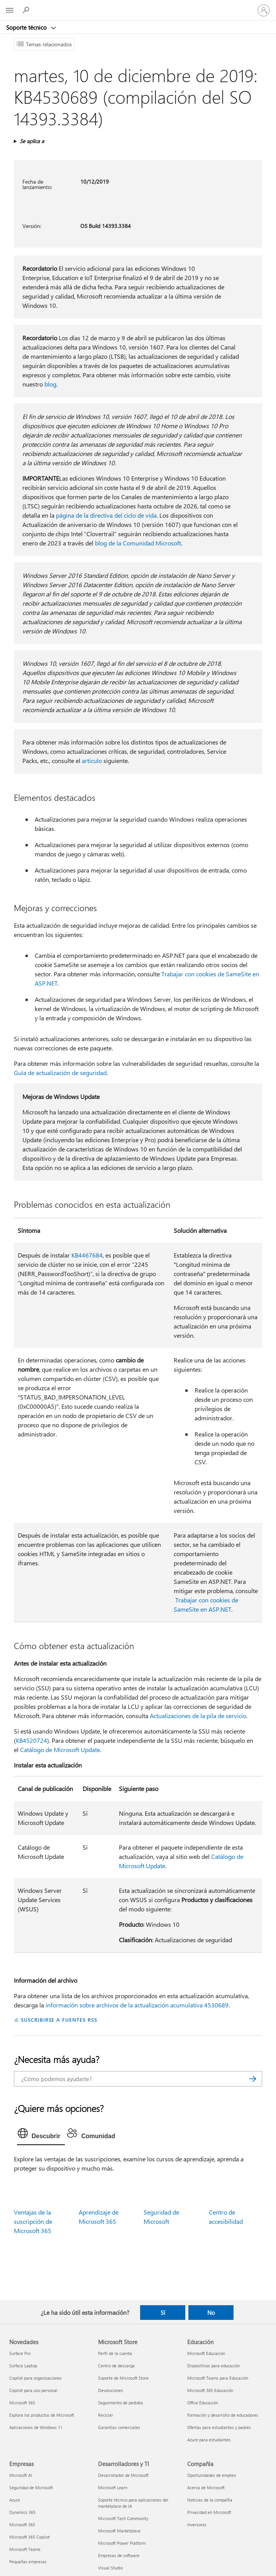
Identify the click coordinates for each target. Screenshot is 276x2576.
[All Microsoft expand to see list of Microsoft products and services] (9, 10)
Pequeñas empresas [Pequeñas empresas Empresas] (28, 2561)
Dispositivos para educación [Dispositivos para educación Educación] (213, 2365)
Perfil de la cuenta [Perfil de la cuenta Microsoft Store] (115, 2353)
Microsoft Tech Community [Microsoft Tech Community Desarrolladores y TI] (123, 2518)
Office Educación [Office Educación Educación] (202, 2403)
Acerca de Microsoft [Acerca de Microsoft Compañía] (206, 2487)
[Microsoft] (137, 5)
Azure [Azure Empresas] (14, 2500)
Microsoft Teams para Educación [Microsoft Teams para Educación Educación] (217, 2378)
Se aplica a (32, 141)
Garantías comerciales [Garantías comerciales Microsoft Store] (119, 2427)
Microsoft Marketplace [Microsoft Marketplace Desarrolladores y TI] (119, 2531)
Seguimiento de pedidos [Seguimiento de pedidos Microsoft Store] (120, 2403)
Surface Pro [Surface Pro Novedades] (19, 2353)
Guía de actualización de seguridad (60, 1073)
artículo (92, 760)
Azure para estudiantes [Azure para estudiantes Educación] (209, 2440)
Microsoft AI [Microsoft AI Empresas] (20, 2475)
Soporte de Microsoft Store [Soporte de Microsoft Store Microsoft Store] (123, 2378)
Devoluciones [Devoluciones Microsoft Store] (110, 2390)
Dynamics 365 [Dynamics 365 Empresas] (22, 2512)
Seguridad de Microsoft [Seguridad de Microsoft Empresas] (31, 2487)
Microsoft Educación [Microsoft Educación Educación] (206, 2353)
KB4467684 (87, 1255)
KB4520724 (31, 1740)
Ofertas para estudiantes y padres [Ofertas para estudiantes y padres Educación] (219, 2427)
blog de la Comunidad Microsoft (138, 543)
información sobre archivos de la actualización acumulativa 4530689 (137, 2005)
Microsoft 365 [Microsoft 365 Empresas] (22, 2524)
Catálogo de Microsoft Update (60, 1749)
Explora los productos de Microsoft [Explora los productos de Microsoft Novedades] (41, 2415)
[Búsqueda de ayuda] (27, 10)
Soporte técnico (27, 27)
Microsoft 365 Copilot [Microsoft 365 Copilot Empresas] (29, 2537)
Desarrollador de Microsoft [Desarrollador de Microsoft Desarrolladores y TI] (123, 2475)
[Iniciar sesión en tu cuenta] (263, 10)
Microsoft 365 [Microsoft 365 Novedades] (22, 2403)
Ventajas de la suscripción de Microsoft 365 (33, 2221)
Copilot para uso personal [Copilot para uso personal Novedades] (33, 2390)
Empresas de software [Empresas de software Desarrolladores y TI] (118, 2555)
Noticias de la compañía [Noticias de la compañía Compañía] (209, 2500)
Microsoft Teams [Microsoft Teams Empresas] (25, 2549)
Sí (163, 2312)
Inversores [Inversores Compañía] (197, 2524)
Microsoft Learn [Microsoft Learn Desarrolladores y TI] (112, 2487)
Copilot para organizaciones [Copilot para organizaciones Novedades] (35, 2378)
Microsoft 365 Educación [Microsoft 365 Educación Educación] (210, 2390)
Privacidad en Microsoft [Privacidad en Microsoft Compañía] (209, 2512)
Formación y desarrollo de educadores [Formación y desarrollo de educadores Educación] (222, 2415)
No (211, 2312)
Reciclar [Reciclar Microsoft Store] (105, 2415)
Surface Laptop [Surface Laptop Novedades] (23, 2365)
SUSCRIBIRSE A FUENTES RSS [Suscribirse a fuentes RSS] (59, 2019)
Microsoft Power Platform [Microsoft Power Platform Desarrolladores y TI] (122, 2543)
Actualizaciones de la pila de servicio (198, 1716)
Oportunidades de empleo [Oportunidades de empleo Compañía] (211, 2475)
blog (50, 384)
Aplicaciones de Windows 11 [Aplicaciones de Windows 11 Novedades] (36, 2427)
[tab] (41, 2135)
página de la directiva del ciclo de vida (106, 515)
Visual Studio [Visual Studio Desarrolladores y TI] (110, 2568)
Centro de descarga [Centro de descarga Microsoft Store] (116, 2365)
